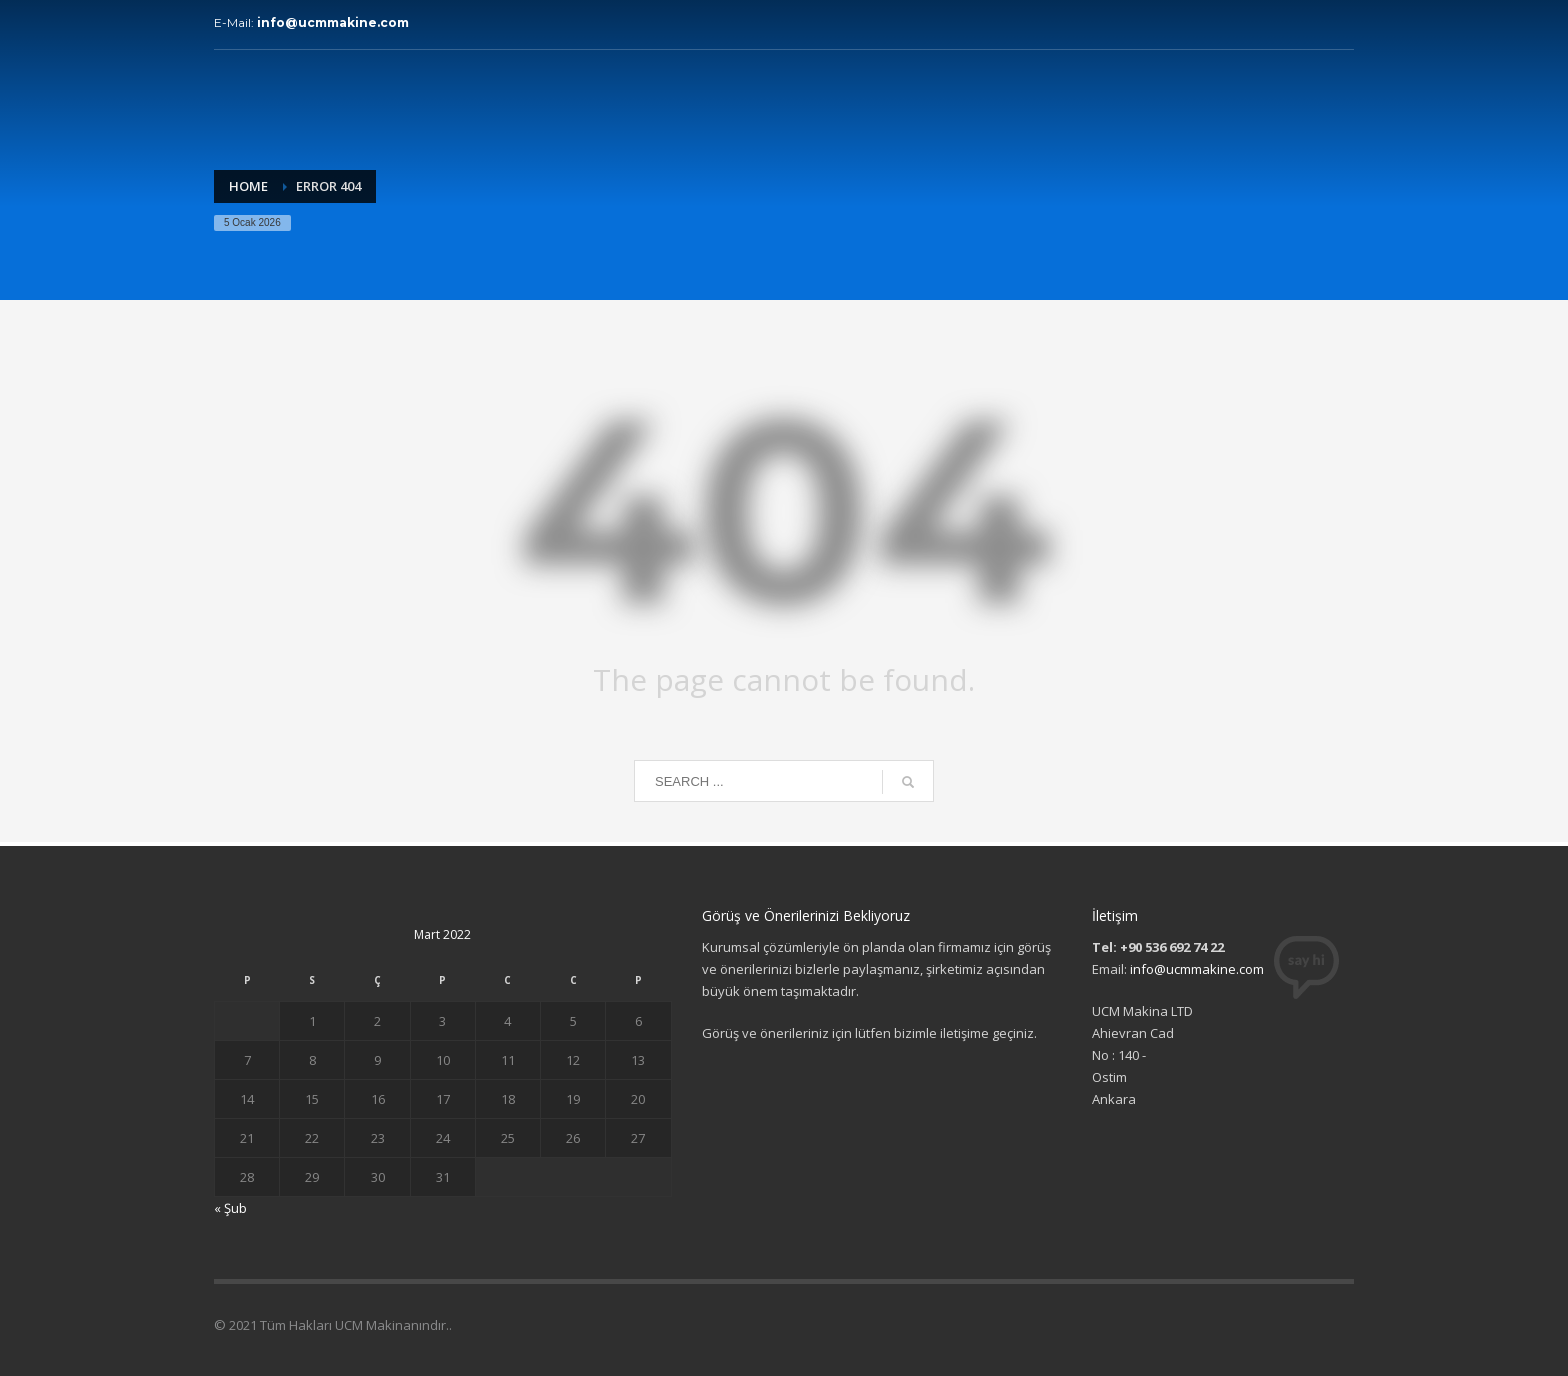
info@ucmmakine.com (333, 22)
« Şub (230, 1208)
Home (248, 186)
